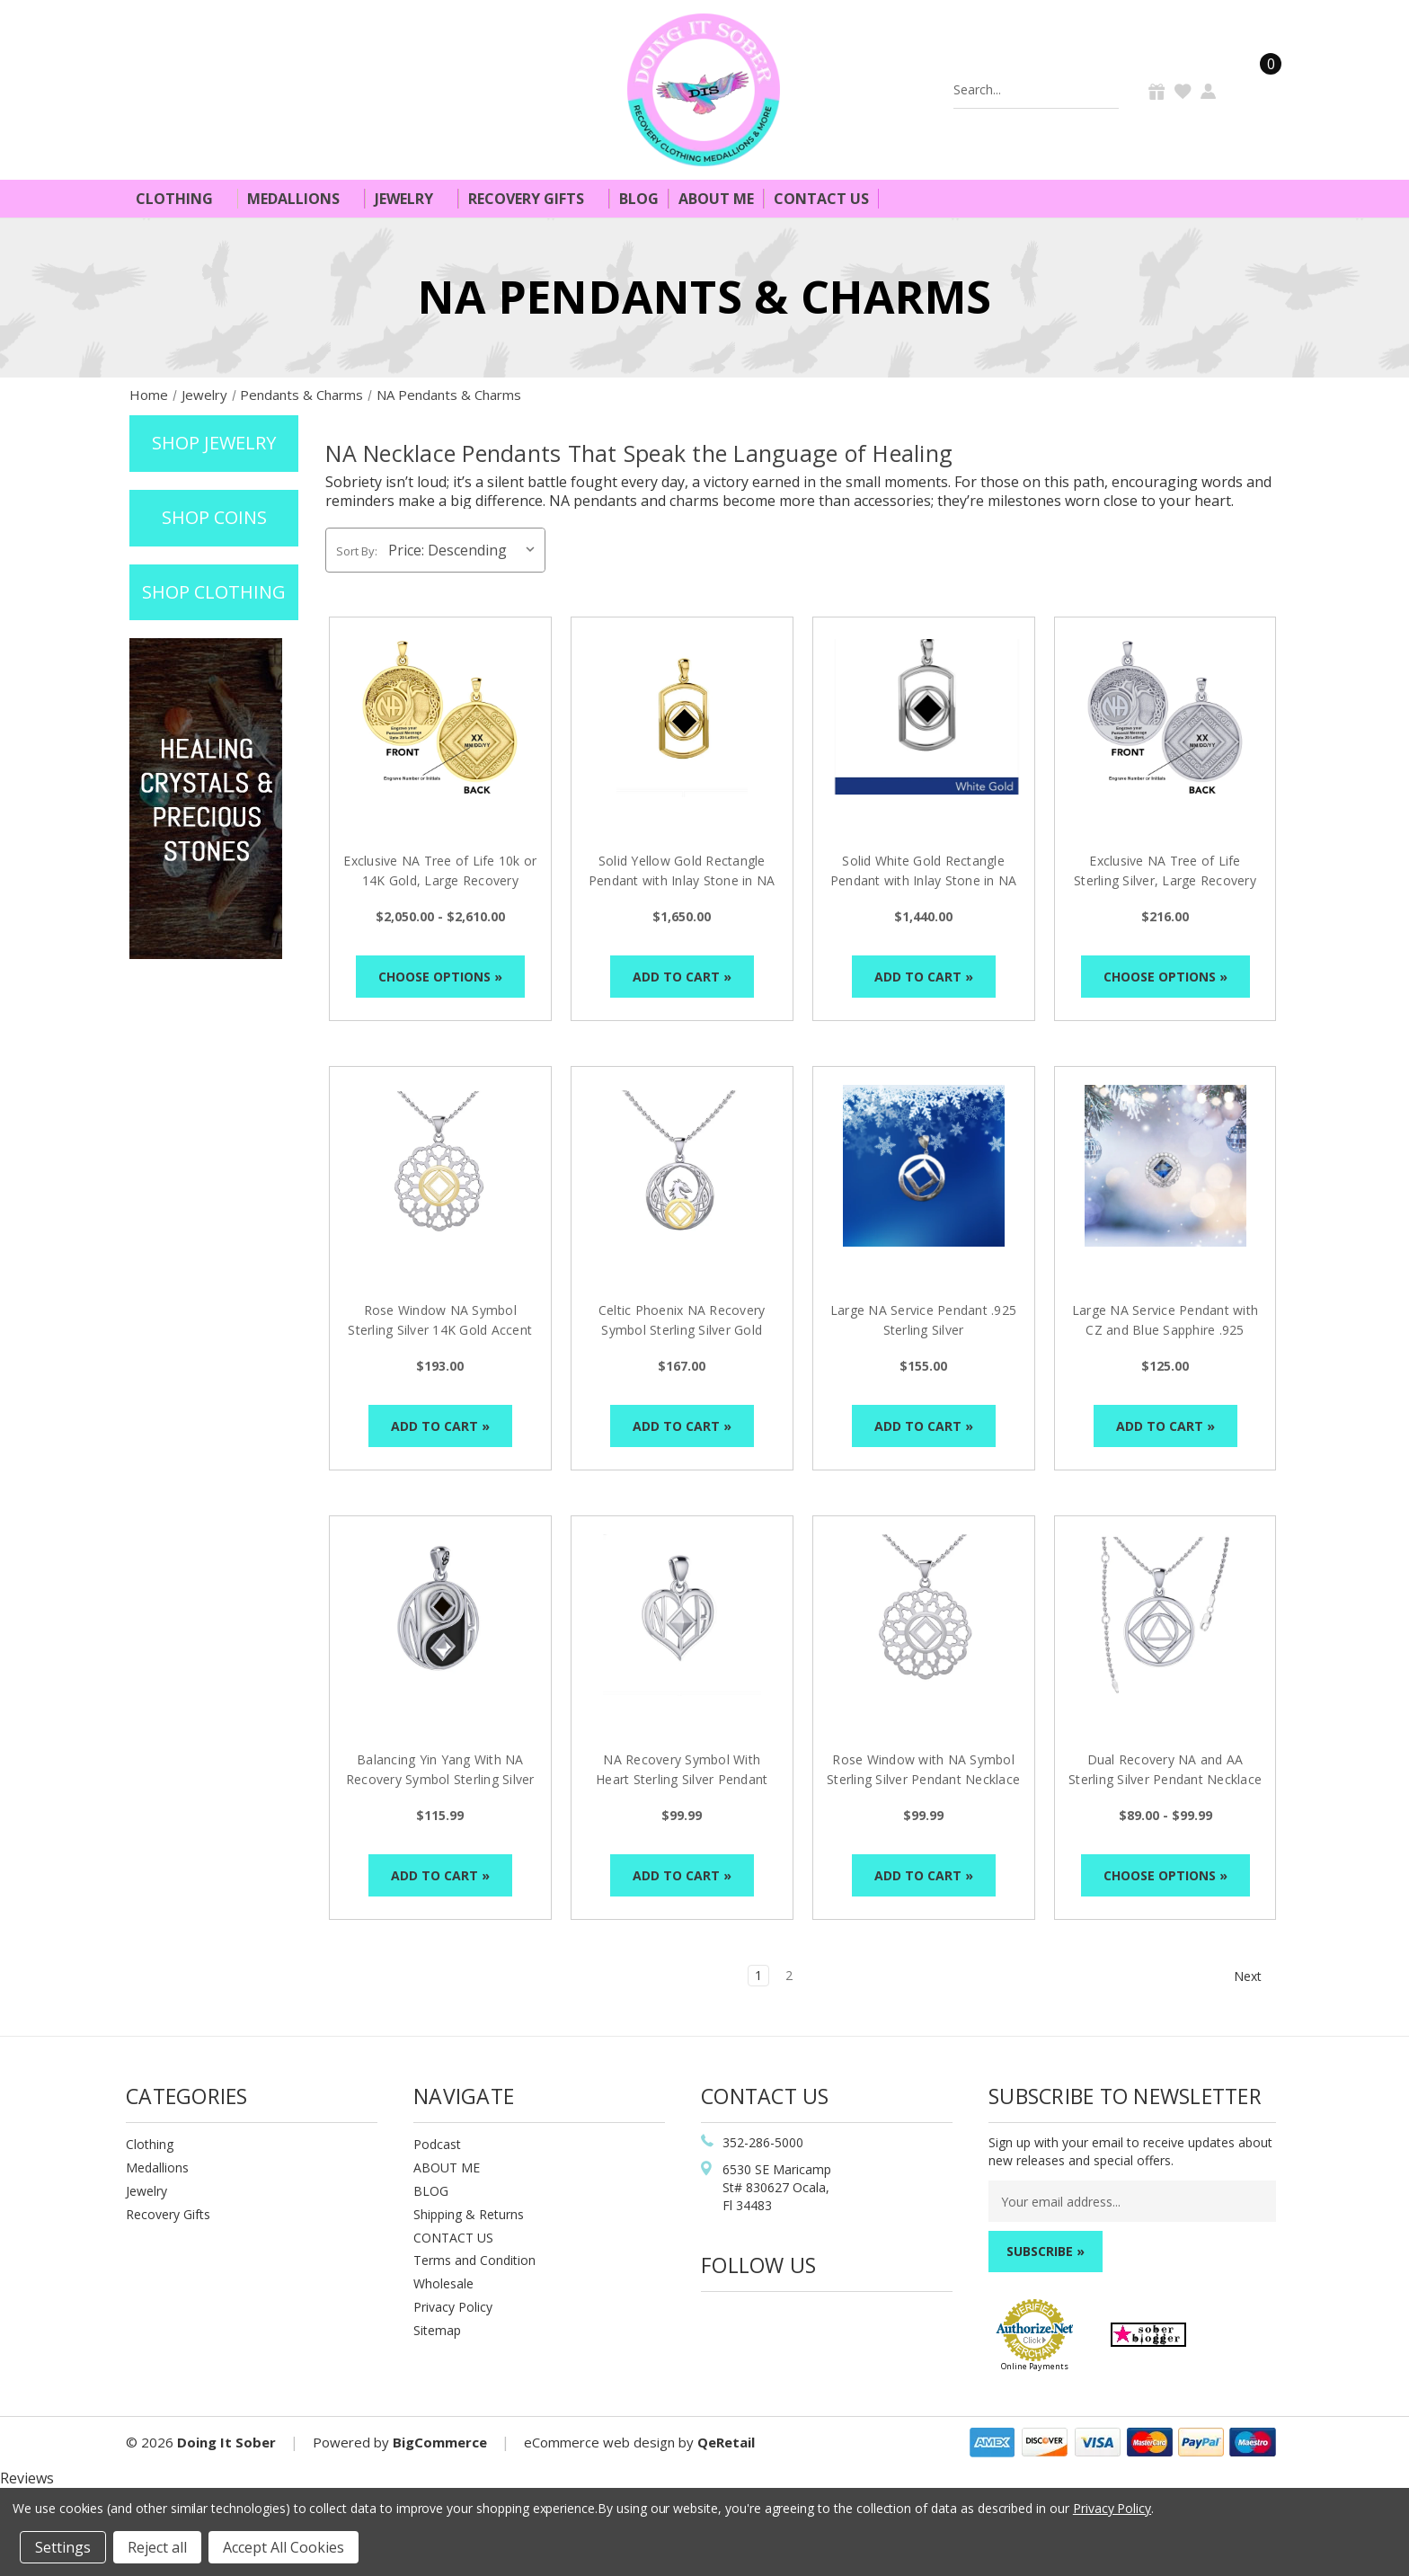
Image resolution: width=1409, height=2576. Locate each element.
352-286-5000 (762, 2142)
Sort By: (356, 551)
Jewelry (411, 199)
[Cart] (1260, 89)
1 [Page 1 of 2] (758, 1975)
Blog (639, 199)
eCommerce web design (599, 2442)
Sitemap (437, 2330)
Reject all (157, 2547)
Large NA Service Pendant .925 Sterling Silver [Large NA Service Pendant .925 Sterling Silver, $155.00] (923, 1319)
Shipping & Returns (468, 2214)
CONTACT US (453, 2237)
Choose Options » (440, 976)
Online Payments (1034, 2366)
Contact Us (821, 199)
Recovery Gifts (533, 199)
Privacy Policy (452, 2306)
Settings (63, 2547)
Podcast (437, 2144)
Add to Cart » (682, 976)
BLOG (430, 2190)
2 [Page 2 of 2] (789, 1975)
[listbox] (465, 550)
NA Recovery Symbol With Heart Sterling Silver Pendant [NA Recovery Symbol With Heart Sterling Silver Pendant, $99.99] (681, 1769)
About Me (716, 199)
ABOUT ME (446, 2167)
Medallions (301, 199)
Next (1256, 1976)
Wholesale (443, 2283)
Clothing (182, 199)
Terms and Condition (474, 2260)
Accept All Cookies (283, 2547)
